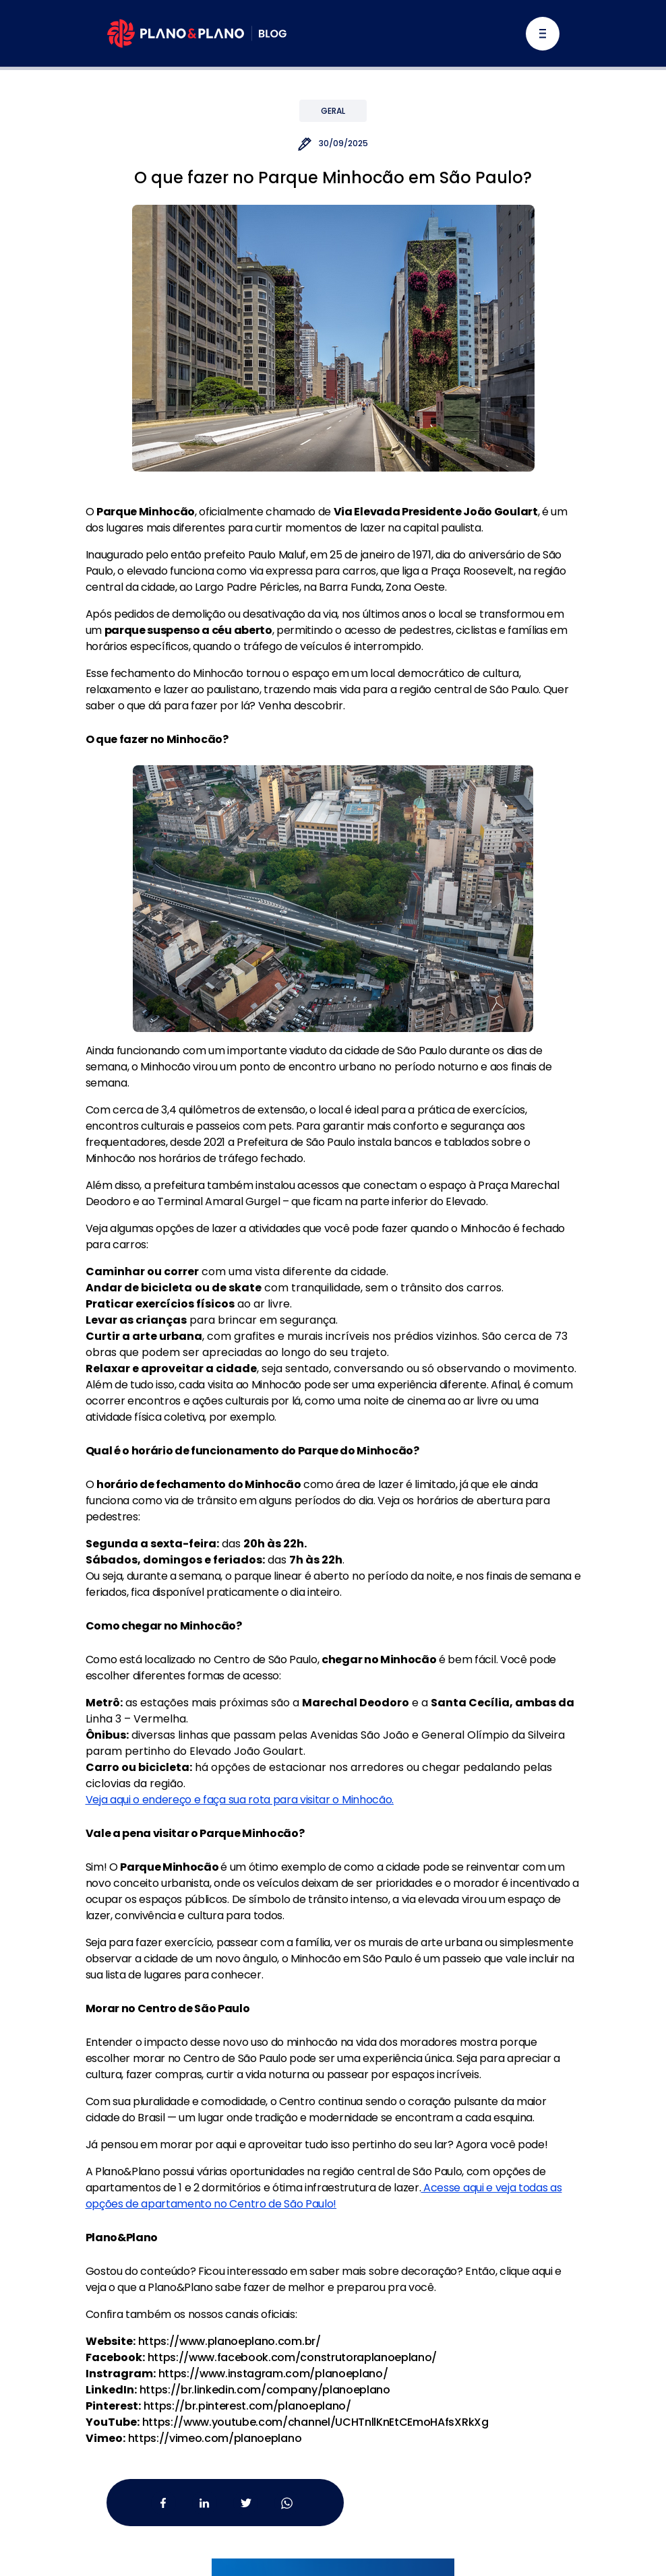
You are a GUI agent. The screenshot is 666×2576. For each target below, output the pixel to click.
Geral (333, 111)
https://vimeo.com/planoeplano (215, 2438)
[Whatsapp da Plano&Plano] (286, 2502)
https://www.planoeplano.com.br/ (229, 2341)
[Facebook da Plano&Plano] (163, 2502)
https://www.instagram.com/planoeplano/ (273, 2373)
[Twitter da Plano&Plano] (245, 2502)
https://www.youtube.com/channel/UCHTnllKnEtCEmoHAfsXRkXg (315, 2422)
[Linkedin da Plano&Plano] (204, 2502)
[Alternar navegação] (542, 34)
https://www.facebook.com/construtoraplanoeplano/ (292, 2357)
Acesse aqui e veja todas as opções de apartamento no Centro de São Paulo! (324, 2196)
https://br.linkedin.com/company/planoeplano (265, 2389)
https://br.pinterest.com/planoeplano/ (247, 2406)
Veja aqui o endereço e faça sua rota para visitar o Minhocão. (240, 1799)
